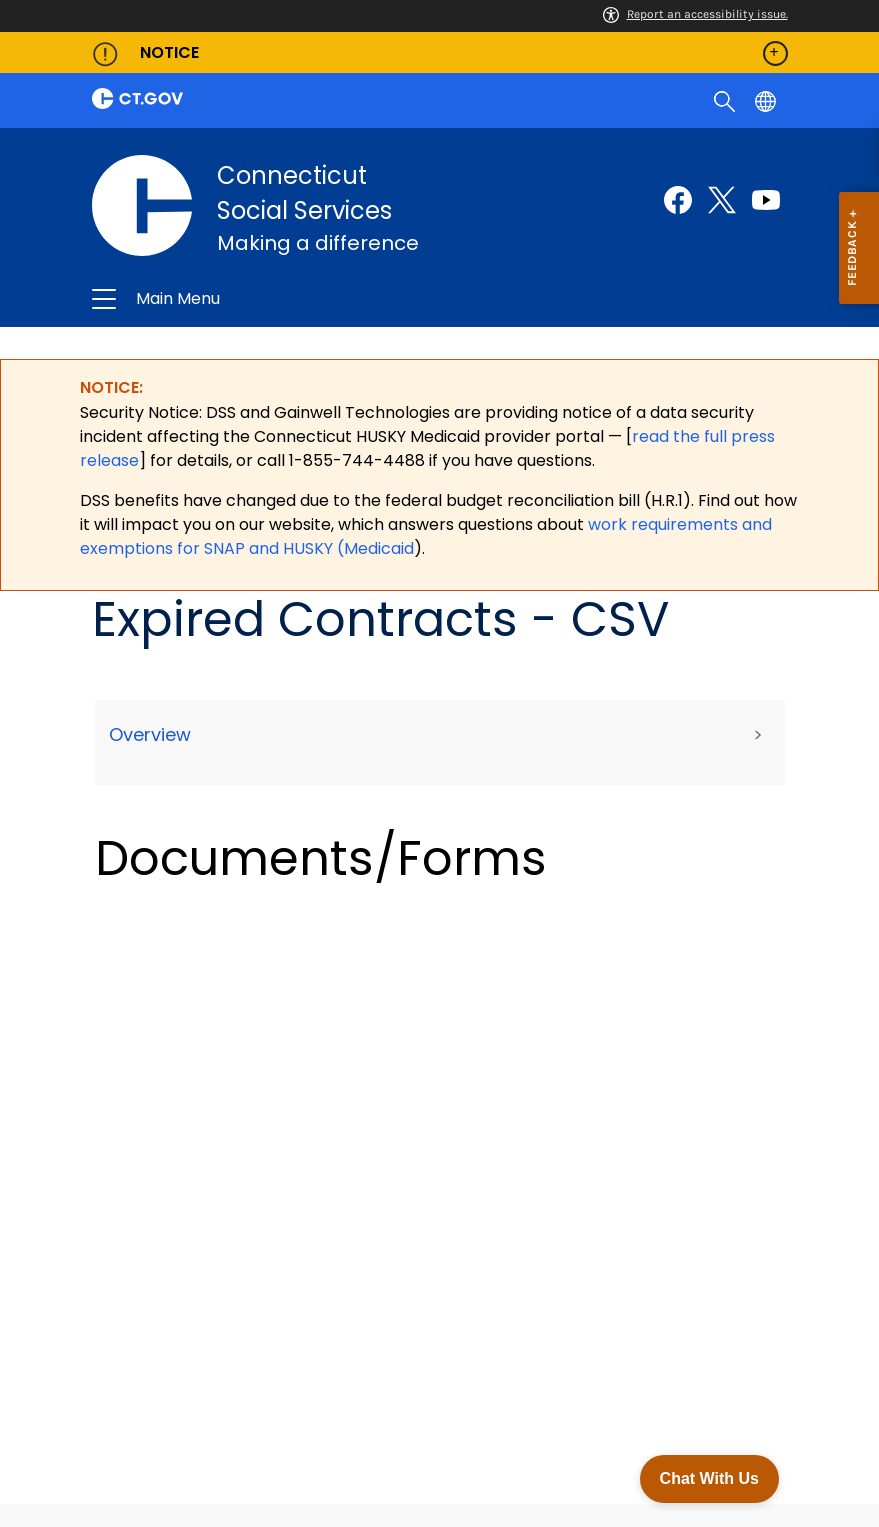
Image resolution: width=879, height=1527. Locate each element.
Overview (150, 735)
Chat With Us (709, 1478)
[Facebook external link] (678, 200)
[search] (726, 100)
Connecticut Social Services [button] (312, 300)
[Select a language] (767, 100)
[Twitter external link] (722, 200)
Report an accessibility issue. (695, 14)
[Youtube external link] (766, 200)
